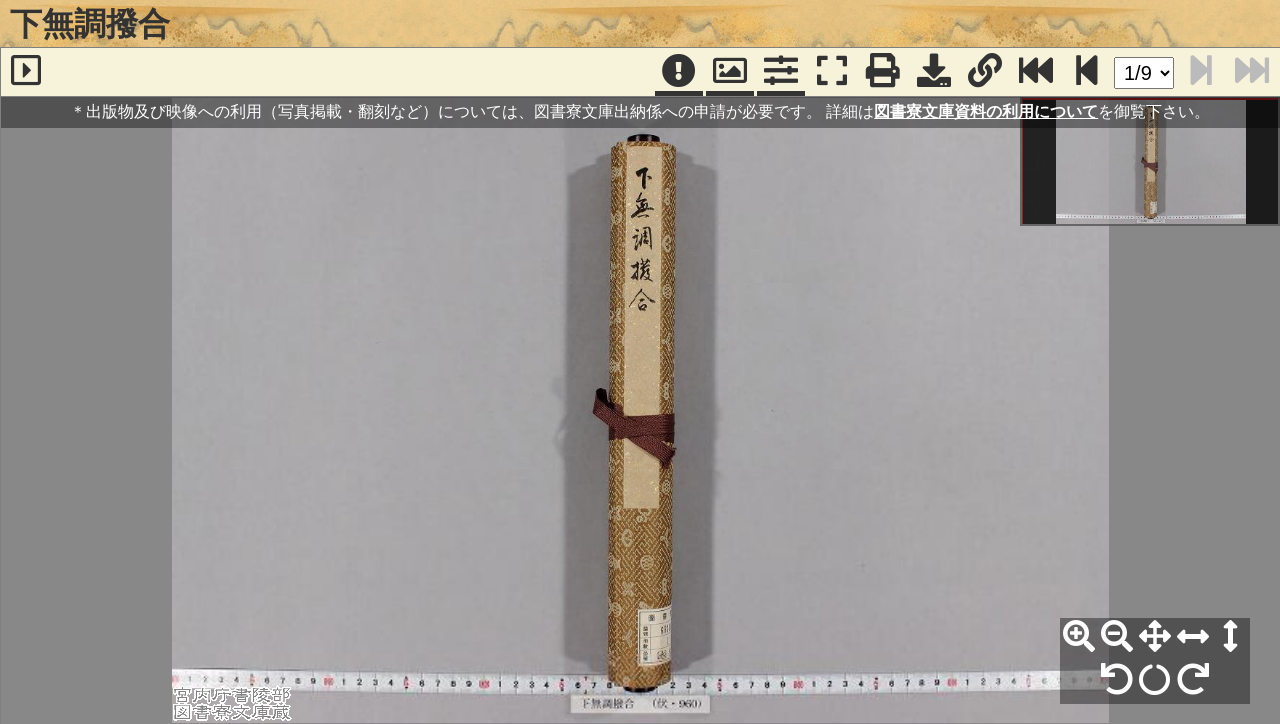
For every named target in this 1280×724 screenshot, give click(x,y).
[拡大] (1079, 637)
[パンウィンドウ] (730, 72)
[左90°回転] (1117, 680)
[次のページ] (1087, 72)
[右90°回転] (1193, 680)
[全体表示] (1155, 637)
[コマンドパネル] (781, 72)
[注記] (679, 72)
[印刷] (883, 72)
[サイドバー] (26, 72)
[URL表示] (985, 72)
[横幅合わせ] (1193, 637)
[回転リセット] (1155, 680)
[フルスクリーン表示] (832, 72)
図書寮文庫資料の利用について (986, 111)
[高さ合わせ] (1231, 637)
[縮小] (1117, 637)
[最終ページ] (1036, 72)
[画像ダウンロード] (934, 72)
